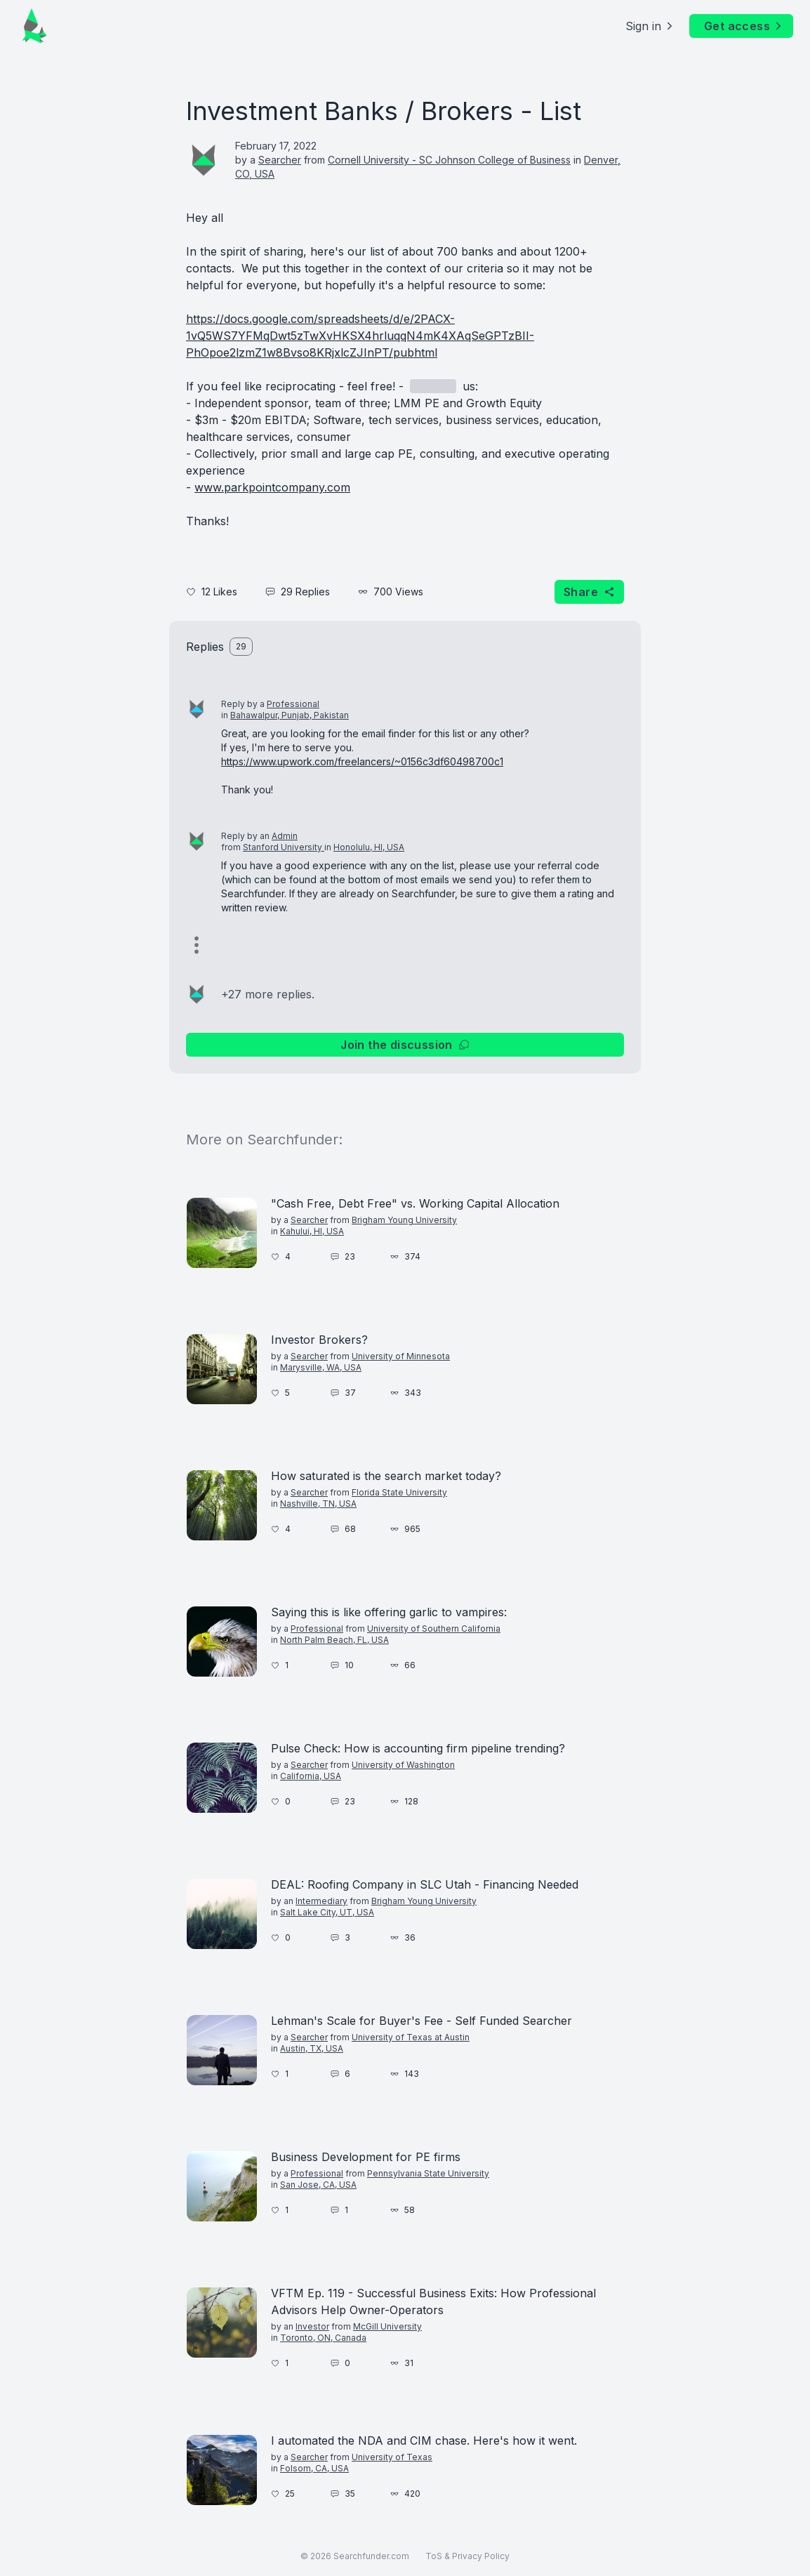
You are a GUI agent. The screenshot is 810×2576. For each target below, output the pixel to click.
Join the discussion (405, 1045)
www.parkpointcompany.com (272, 487)
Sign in (650, 26)
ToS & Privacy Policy (467, 2556)
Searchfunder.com (371, 2556)
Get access (744, 26)
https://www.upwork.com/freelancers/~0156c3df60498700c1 (362, 761)
